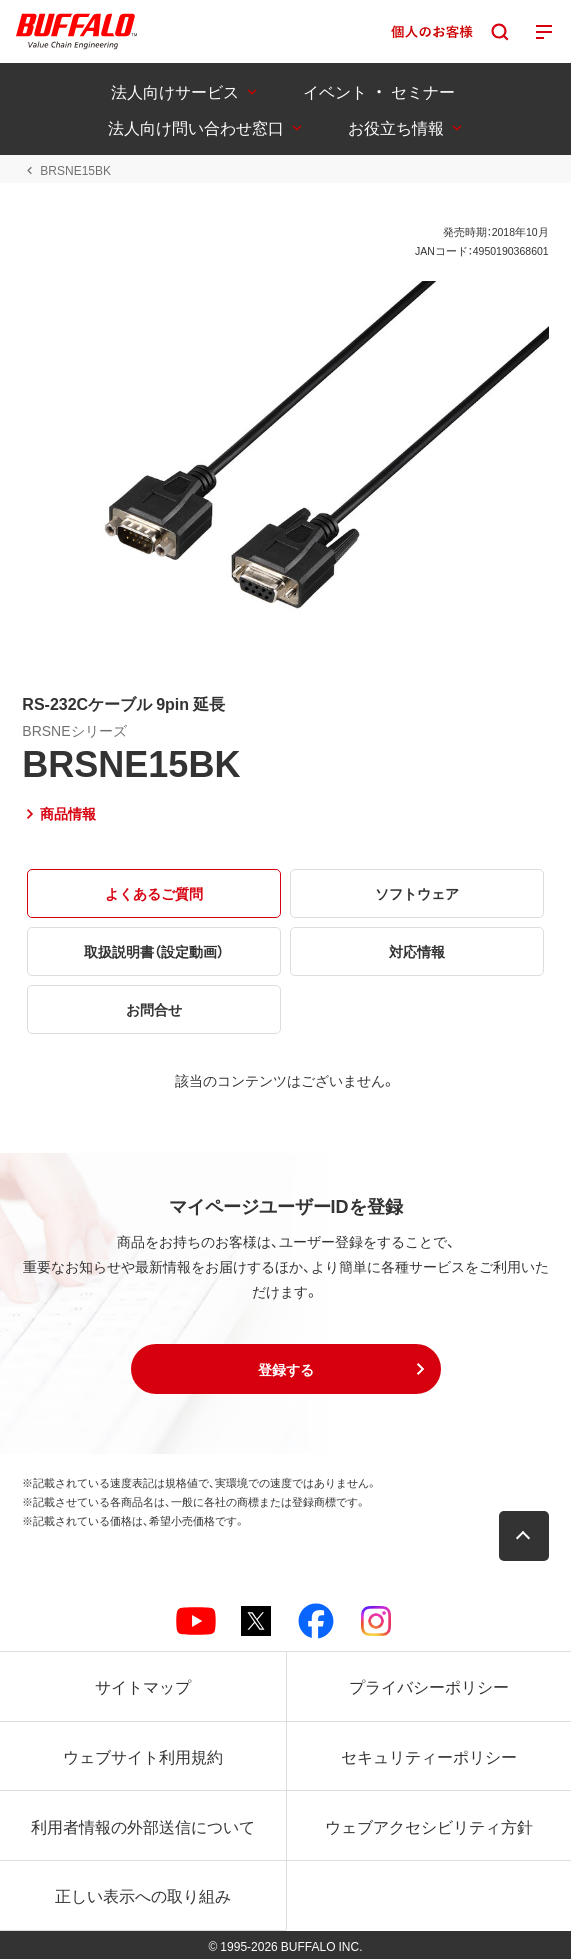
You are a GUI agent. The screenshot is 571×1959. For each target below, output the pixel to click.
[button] (286, 1369)
